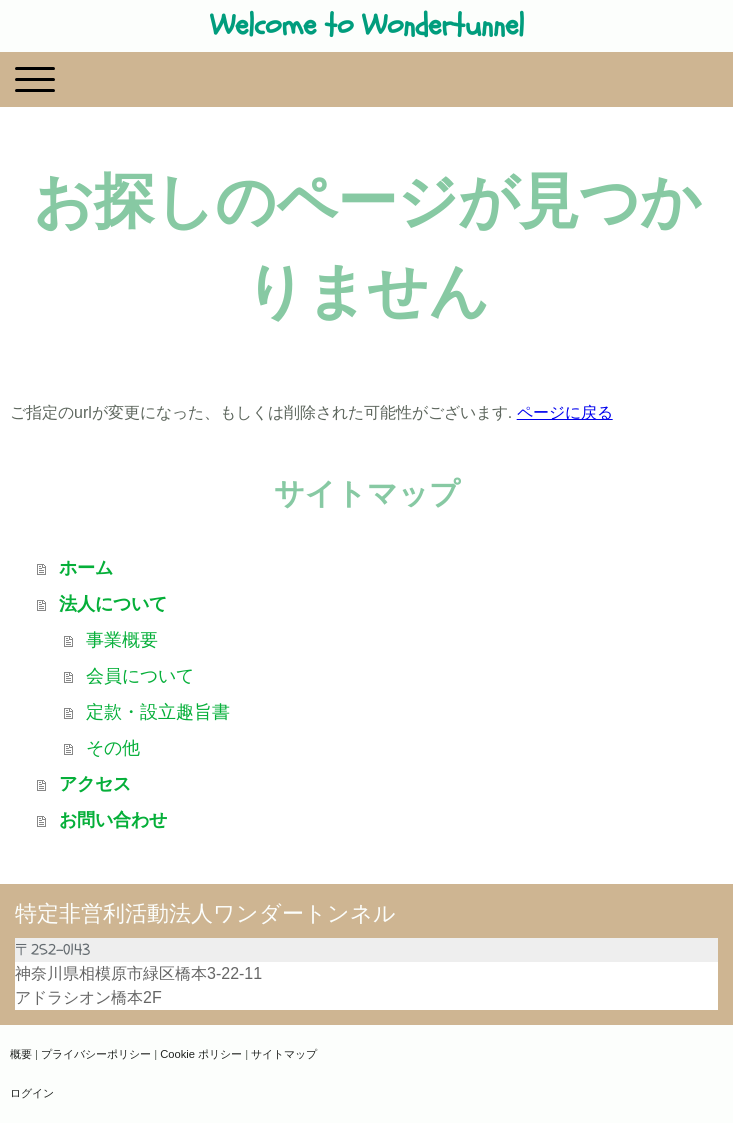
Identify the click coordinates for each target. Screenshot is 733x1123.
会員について (140, 676)
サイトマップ (284, 1054)
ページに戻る (565, 412)
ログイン (32, 1093)
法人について (113, 604)
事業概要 (122, 640)
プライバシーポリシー (96, 1054)
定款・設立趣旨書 (158, 712)
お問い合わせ (113, 820)
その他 (113, 748)
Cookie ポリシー (201, 1054)
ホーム (86, 568)
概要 (21, 1054)
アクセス (95, 784)
